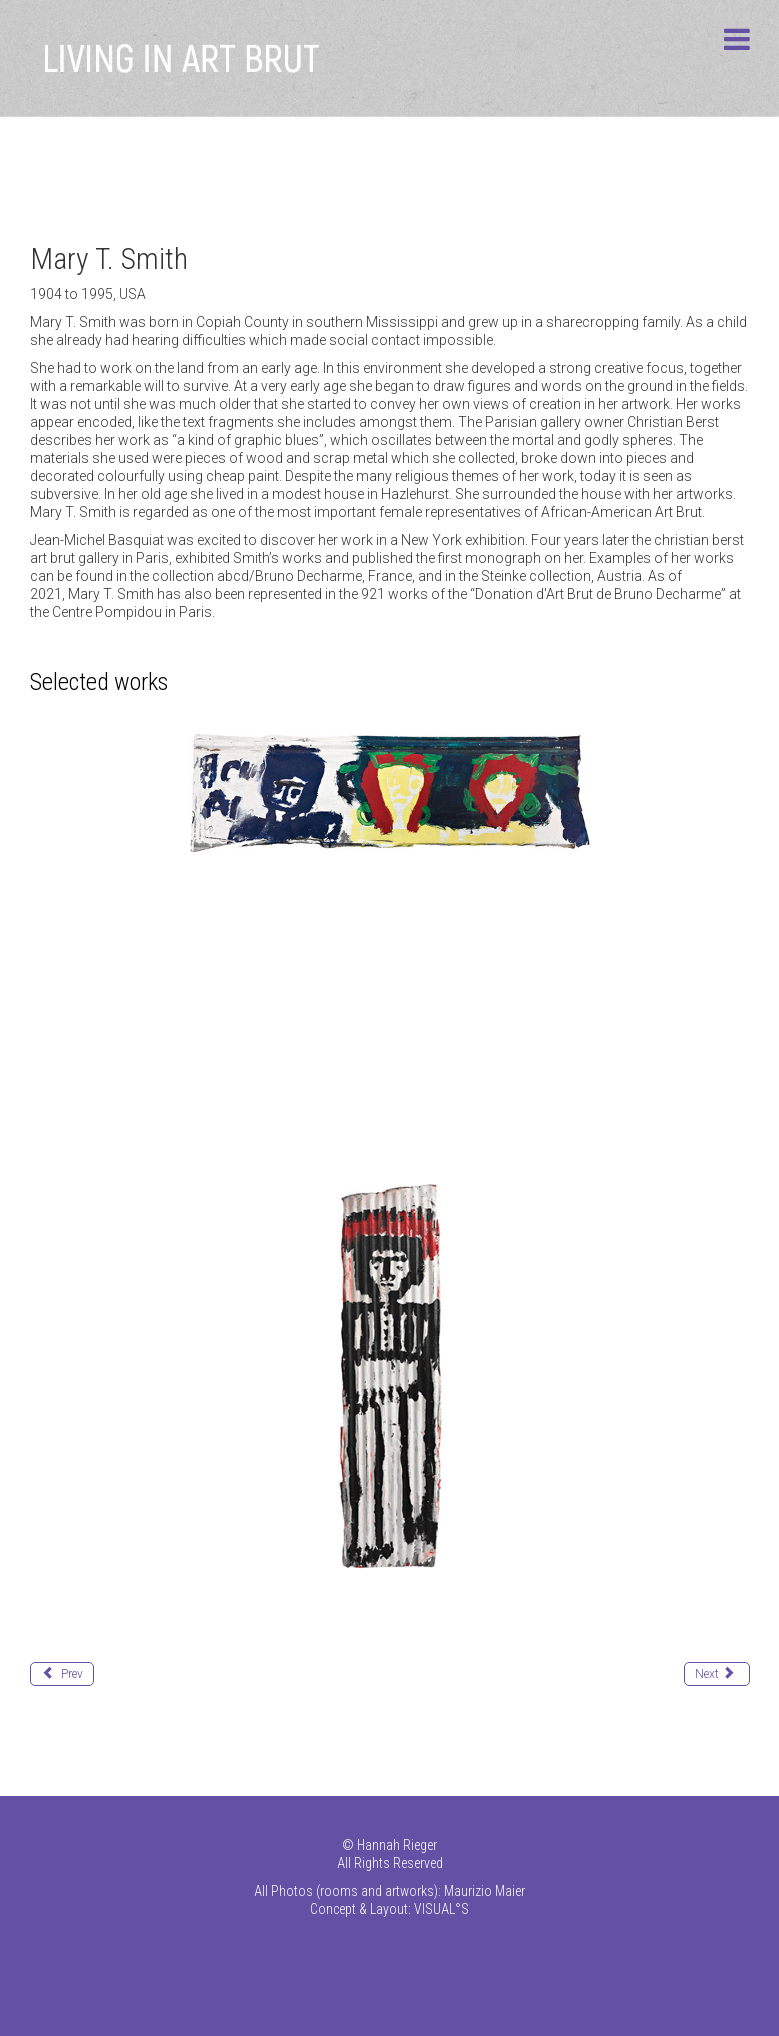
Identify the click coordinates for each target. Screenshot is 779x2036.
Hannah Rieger (397, 1845)
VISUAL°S (441, 1909)
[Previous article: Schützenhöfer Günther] (62, 1674)
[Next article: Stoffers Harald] (717, 1674)
